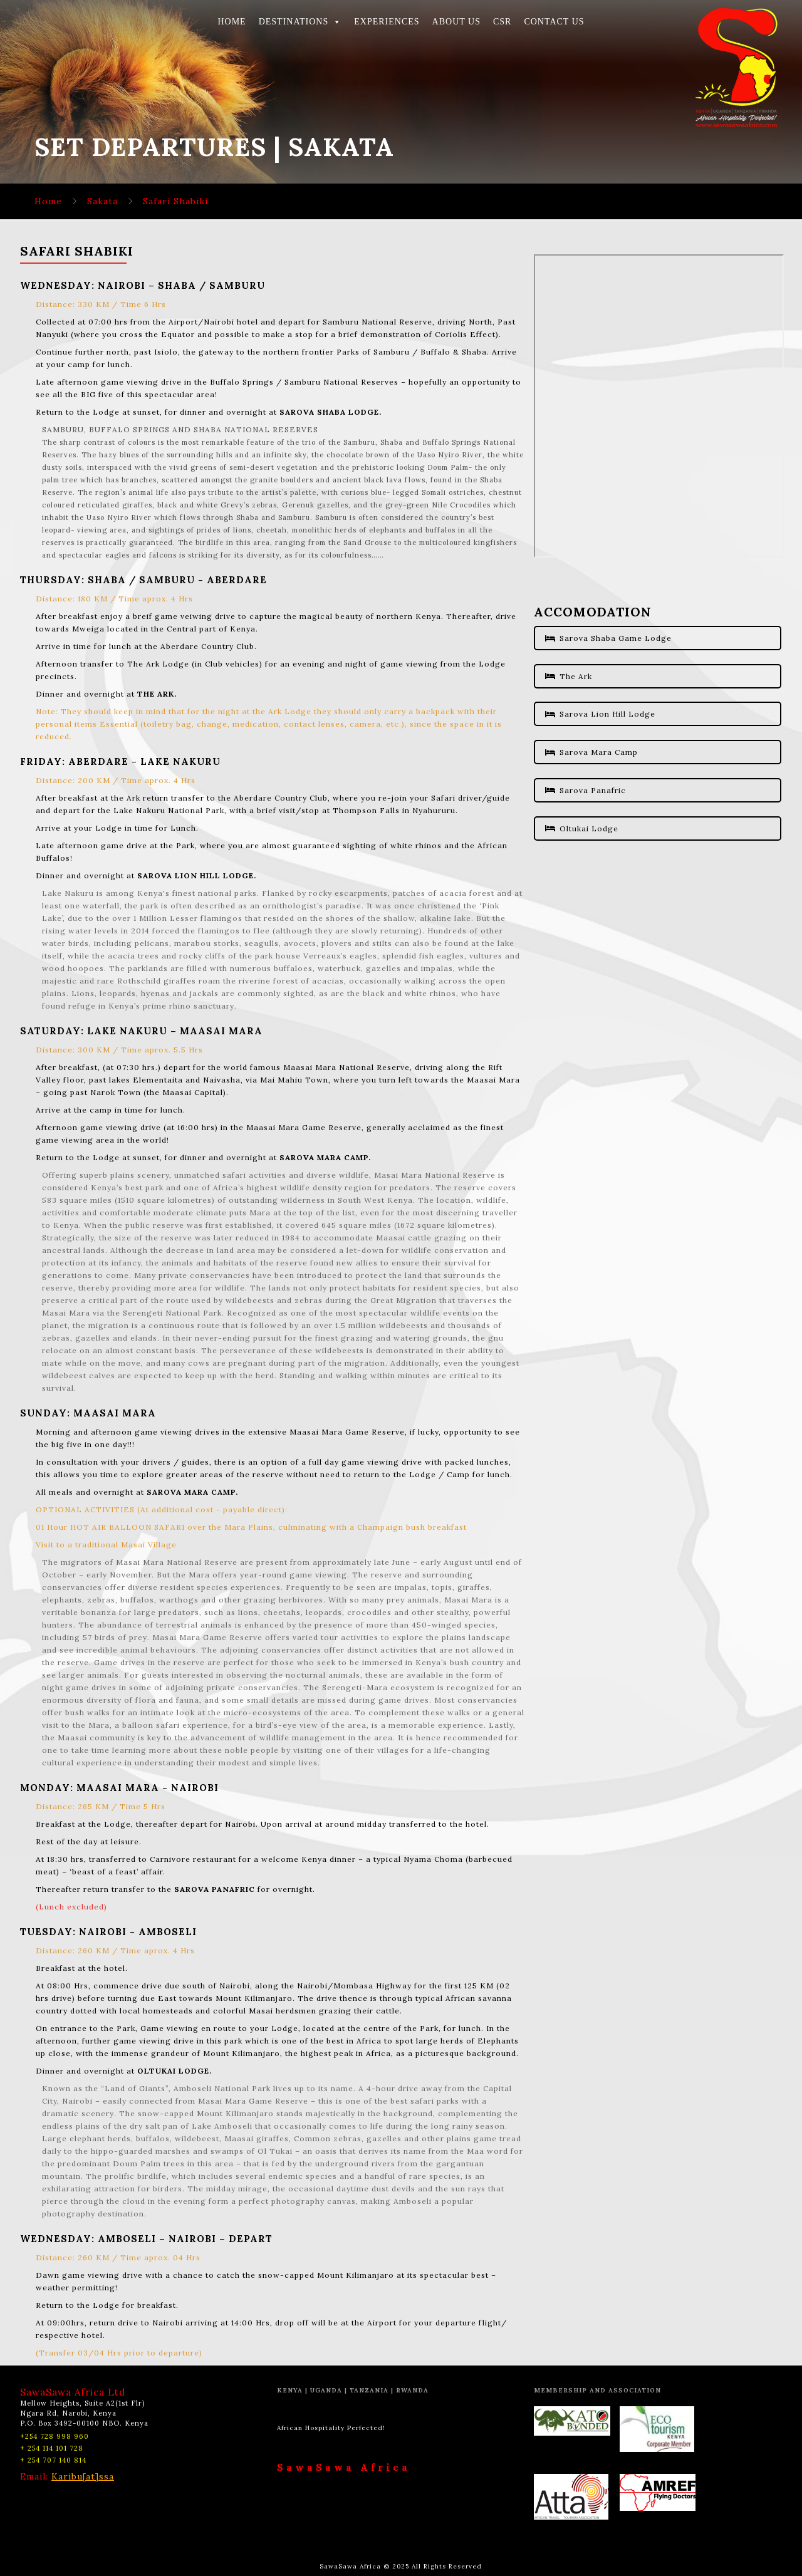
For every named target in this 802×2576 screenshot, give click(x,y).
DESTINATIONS (300, 21)
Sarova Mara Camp (591, 752)
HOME (231, 21)
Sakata (102, 201)
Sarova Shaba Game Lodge (608, 638)
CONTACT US (554, 21)
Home (48, 201)
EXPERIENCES (386, 21)
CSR (502, 21)
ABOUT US (456, 21)
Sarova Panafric (585, 790)
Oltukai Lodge (581, 828)
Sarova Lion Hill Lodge (600, 714)
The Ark (568, 676)
